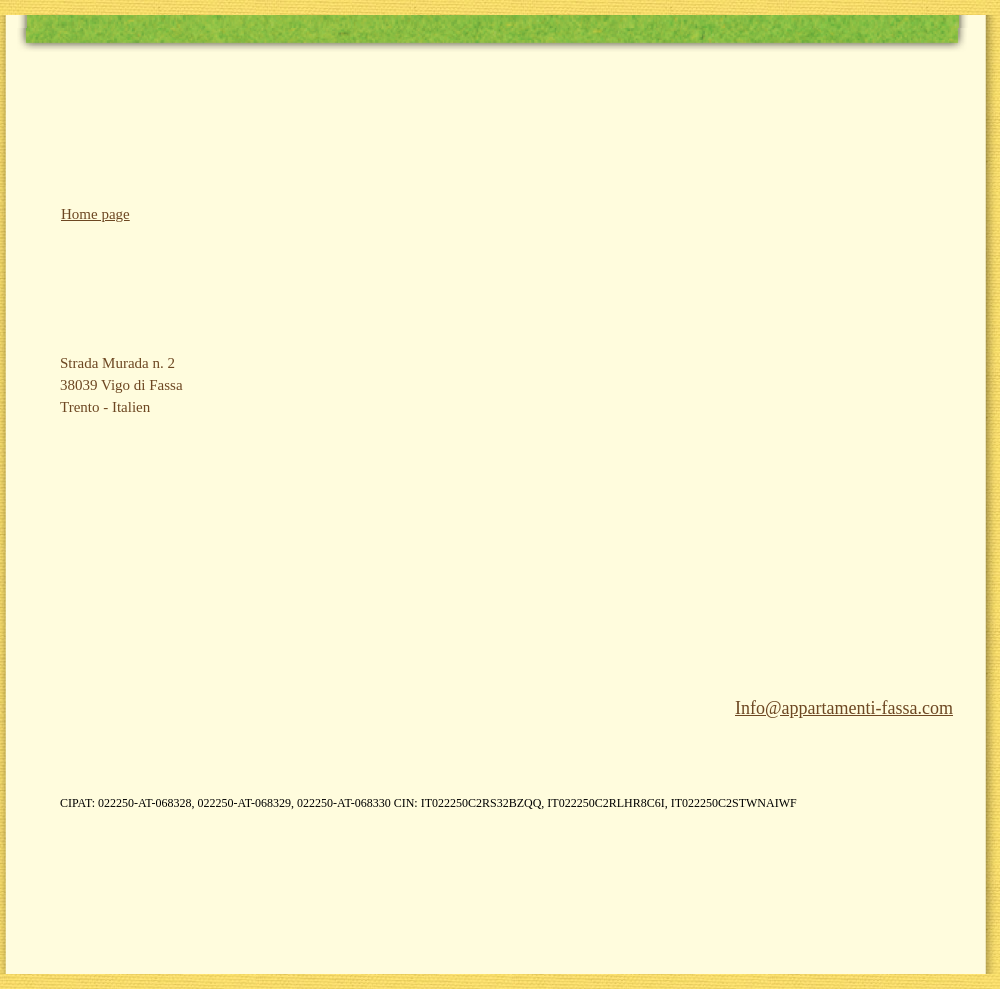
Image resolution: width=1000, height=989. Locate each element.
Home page (95, 214)
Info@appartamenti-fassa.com (844, 708)
